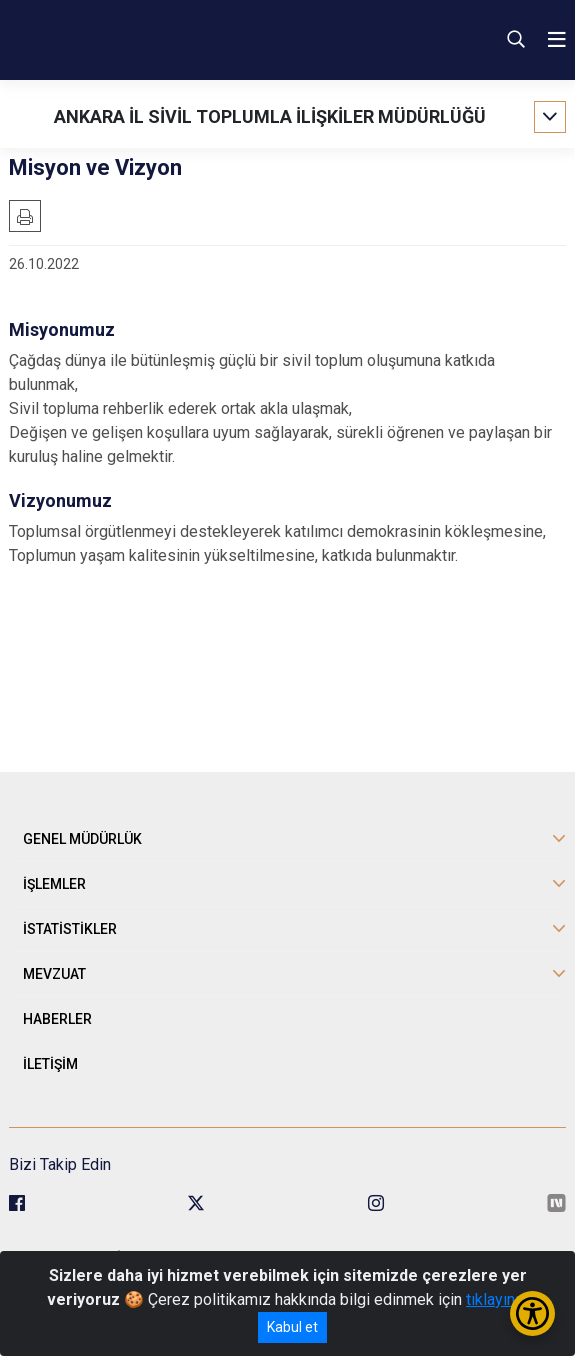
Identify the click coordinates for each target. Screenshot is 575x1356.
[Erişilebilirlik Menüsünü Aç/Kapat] (532, 1313)
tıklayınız (497, 1299)
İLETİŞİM (50, 1064)
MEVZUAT (54, 974)
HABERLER (57, 1019)
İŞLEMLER (54, 884)
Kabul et (292, 1327)
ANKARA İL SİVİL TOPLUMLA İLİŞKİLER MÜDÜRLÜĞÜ (270, 116)
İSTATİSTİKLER (70, 929)
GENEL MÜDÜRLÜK (82, 839)
